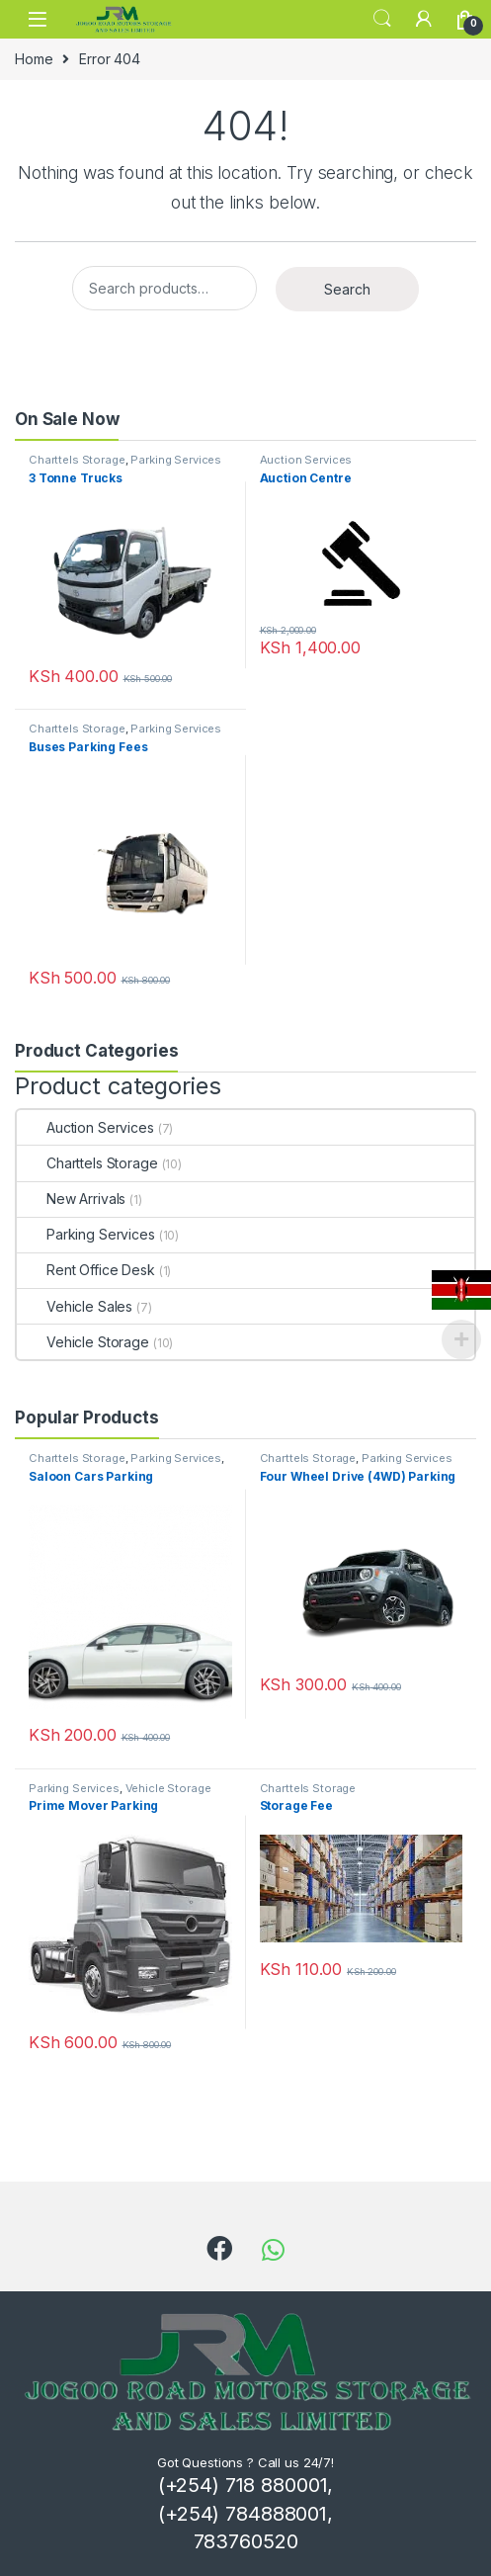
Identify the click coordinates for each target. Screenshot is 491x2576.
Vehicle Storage (83, 1341)
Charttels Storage (77, 460)
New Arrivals (71, 1198)
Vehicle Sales (74, 1306)
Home (33, 58)
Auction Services (306, 460)
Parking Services (175, 460)
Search (382, 19)
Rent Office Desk (86, 1269)
